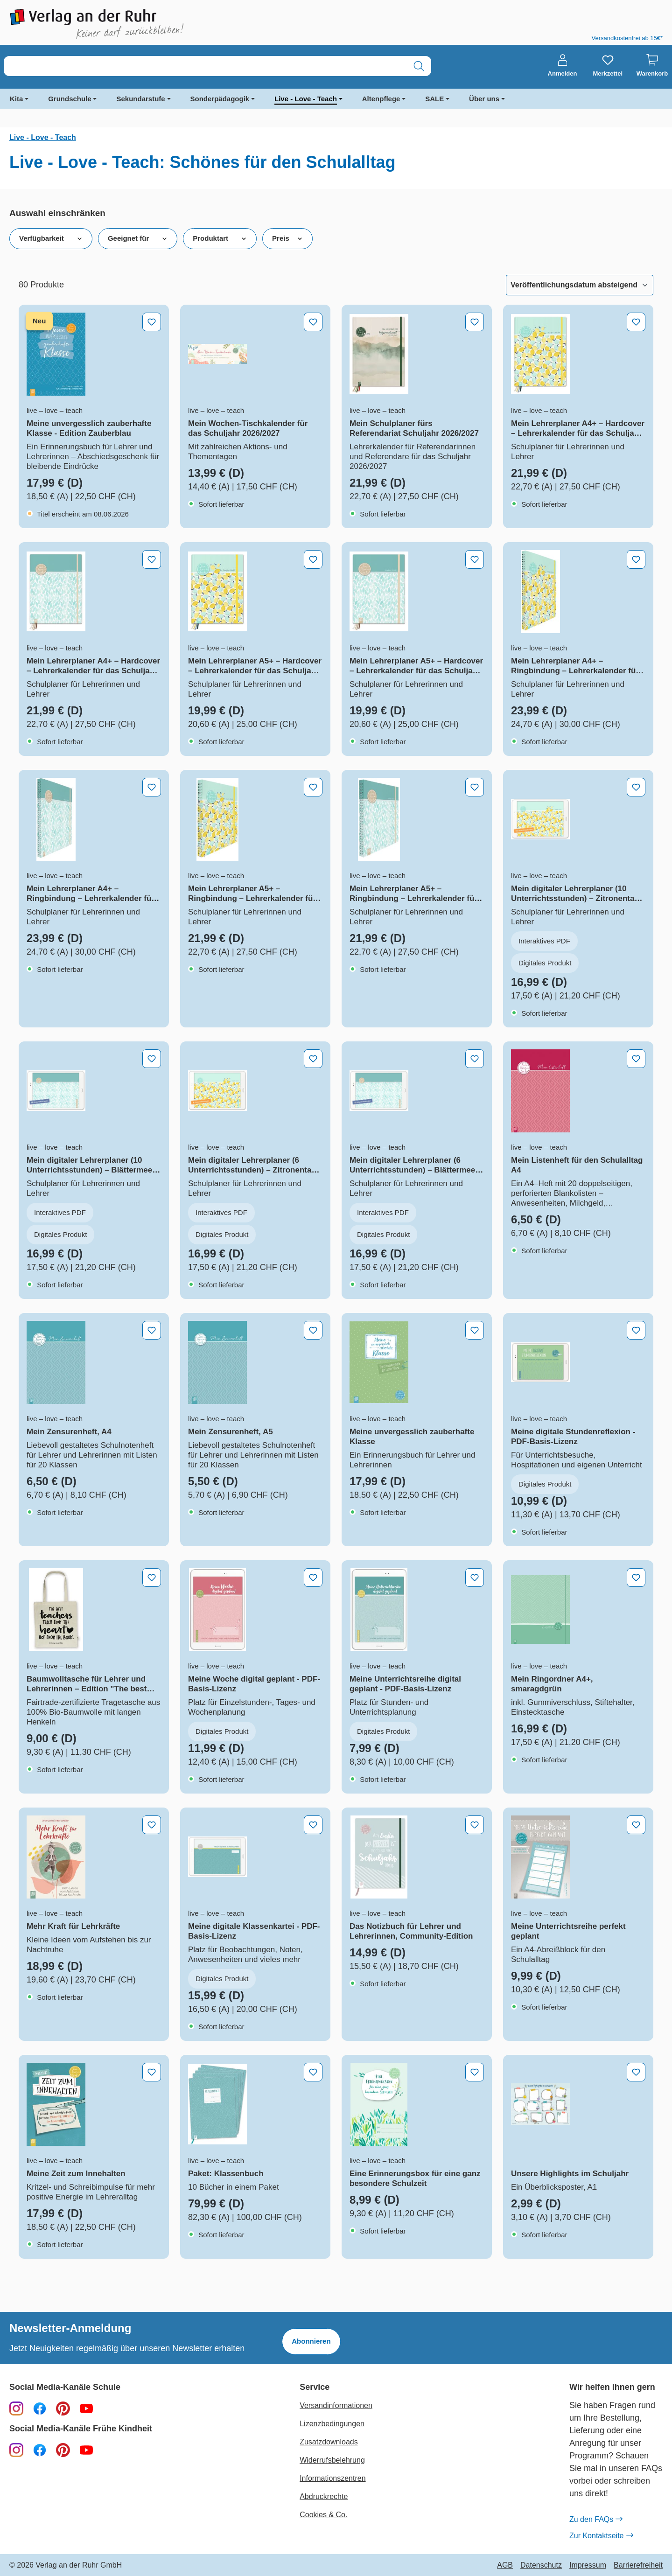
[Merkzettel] (607, 66)
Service (314, 2387)
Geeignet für (138, 238)
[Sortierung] (579, 285)
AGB (505, 2565)
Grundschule (69, 99)
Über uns (484, 99)
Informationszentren (332, 2478)
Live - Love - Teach (305, 99)
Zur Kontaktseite (601, 2536)
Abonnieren (311, 2341)
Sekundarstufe (140, 99)
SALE (434, 99)
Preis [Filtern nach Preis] (287, 238)
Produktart (220, 238)
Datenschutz (541, 2565)
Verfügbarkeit (51, 238)
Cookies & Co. (323, 2515)
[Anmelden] (562, 66)
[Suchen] (418, 66)
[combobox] (205, 66)
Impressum (587, 2565)
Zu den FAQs (595, 2519)
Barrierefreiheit (638, 2565)
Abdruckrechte (324, 2496)
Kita (16, 99)
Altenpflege (381, 99)
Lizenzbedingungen (332, 2424)
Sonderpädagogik (220, 99)
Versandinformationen (336, 2405)
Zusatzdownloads (329, 2442)
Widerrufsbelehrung (332, 2460)
